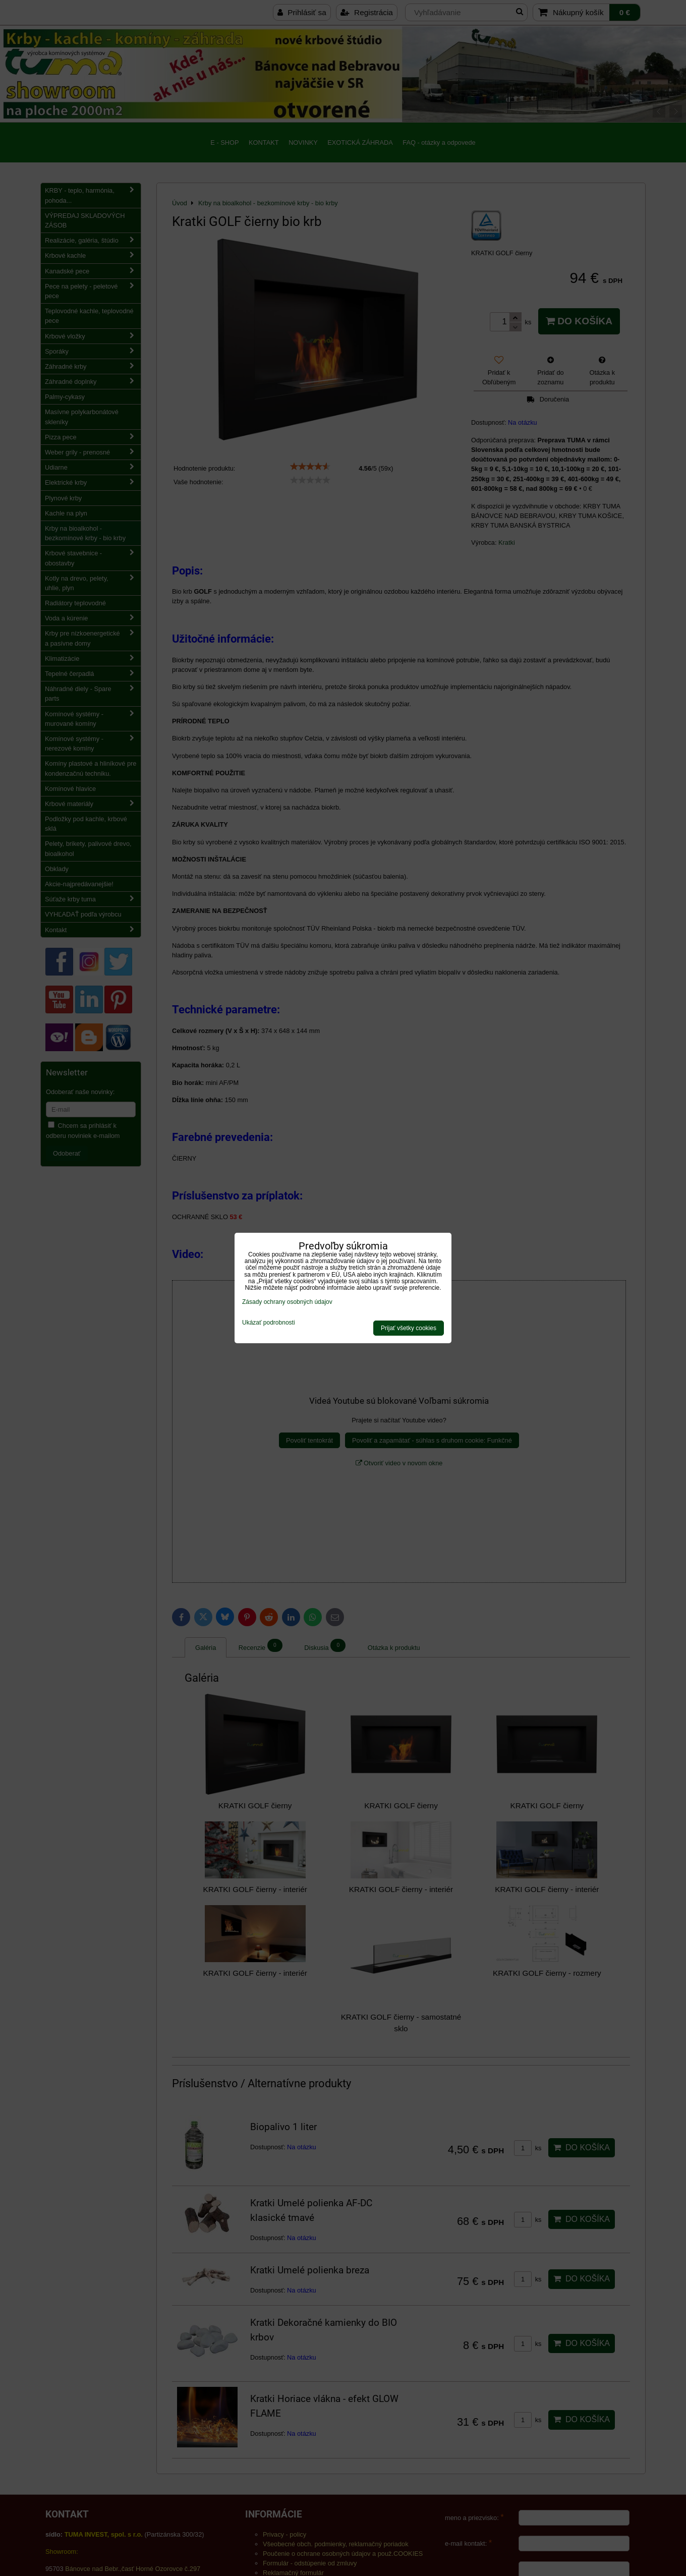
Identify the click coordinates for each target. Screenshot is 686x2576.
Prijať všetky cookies (408, 1328)
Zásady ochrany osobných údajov (287, 1301)
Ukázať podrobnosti (268, 1323)
